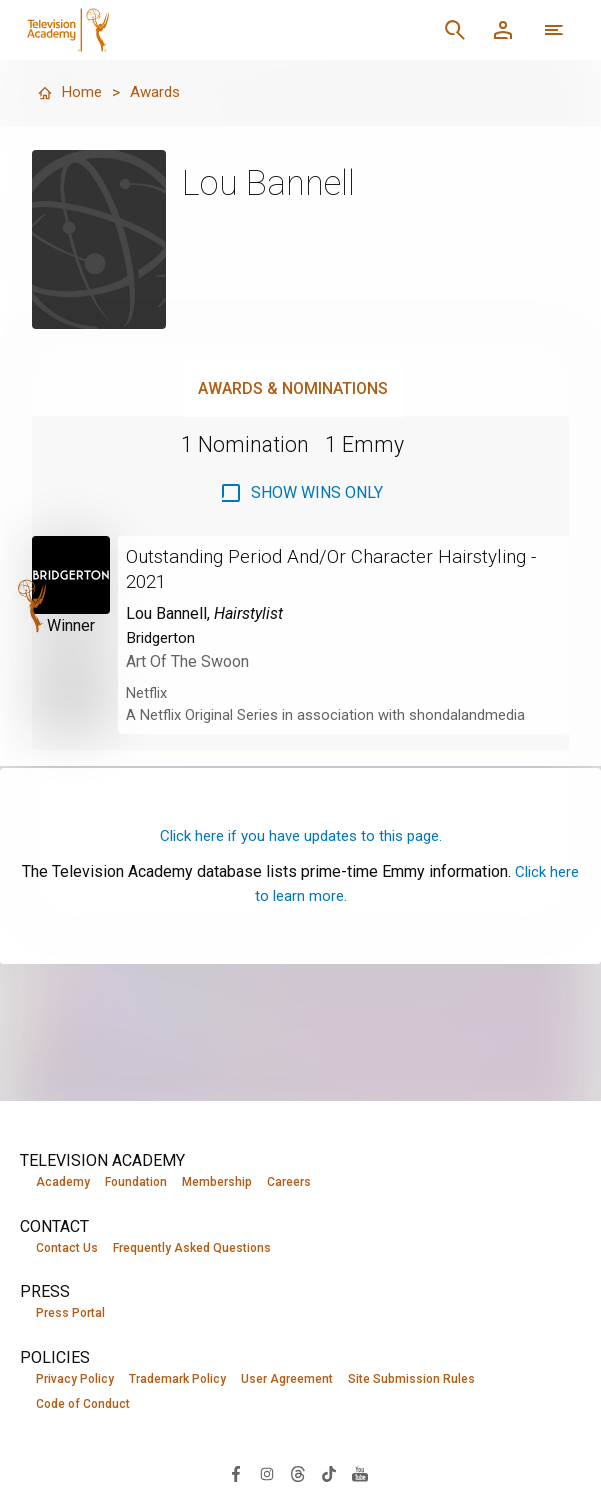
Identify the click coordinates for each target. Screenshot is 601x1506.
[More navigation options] (554, 30)
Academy (63, 1182)
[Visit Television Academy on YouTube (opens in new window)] (360, 1474)
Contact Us (67, 1248)
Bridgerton (162, 635)
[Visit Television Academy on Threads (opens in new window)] (298, 1474)
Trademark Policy (177, 1380)
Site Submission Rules (411, 1380)
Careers (289, 1182)
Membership (217, 1182)
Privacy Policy (75, 1380)
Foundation (136, 1182)
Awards (157, 92)
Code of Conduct (83, 1406)
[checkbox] (301, 493)
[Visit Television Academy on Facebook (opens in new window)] (236, 1474)
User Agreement (287, 1380)
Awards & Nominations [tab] (293, 388)
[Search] (455, 30)
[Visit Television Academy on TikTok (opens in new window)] (329, 1474)
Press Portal (70, 1314)
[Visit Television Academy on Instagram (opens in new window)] (267, 1474)
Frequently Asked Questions (192, 1248)
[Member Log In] (503, 30)
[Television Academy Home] (178, 30)
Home (70, 92)
